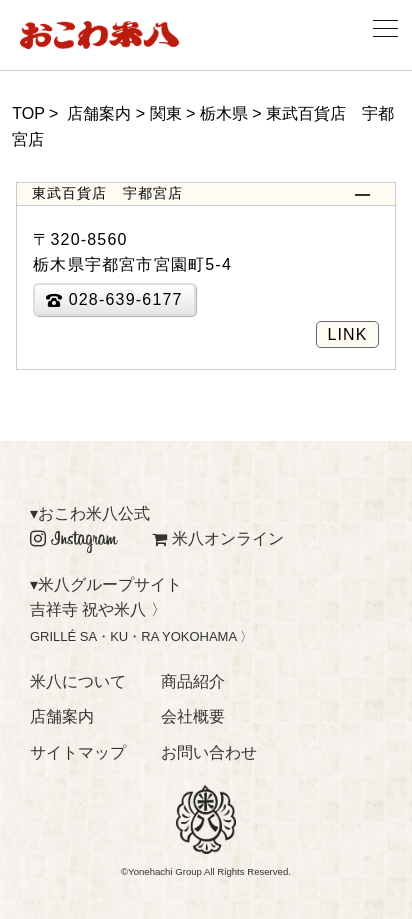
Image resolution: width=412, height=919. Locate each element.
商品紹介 (193, 681)
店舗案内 (62, 716)
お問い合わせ (209, 752)
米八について (78, 681)
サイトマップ (78, 752)
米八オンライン (218, 538)
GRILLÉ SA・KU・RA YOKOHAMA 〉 (141, 636)
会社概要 (193, 716)
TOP (28, 113)
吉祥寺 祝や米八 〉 (98, 609)
